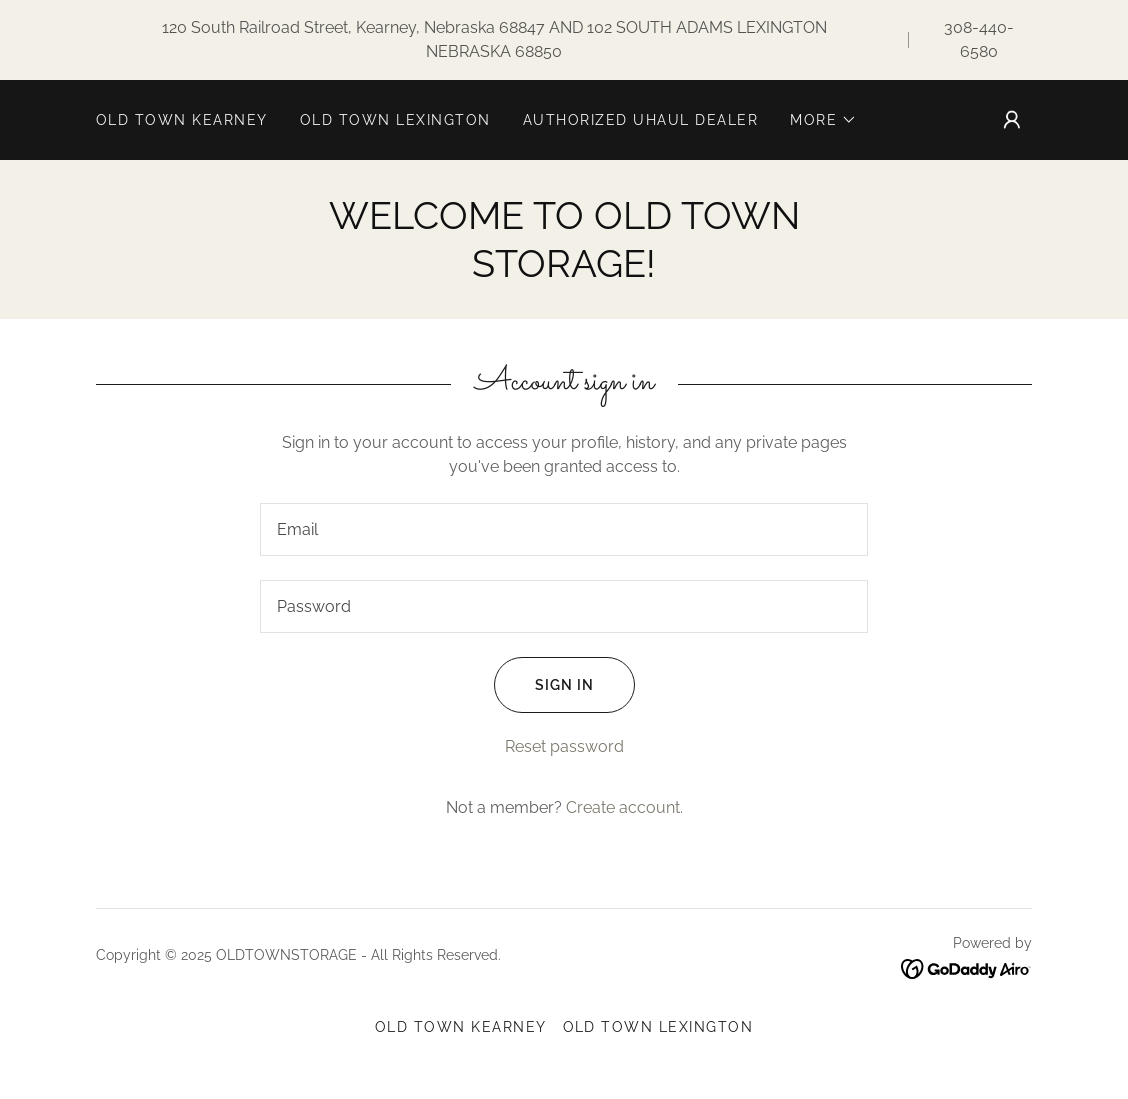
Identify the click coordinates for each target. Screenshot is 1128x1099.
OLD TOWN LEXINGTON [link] (395, 120)
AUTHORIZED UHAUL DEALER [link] (640, 120)
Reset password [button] (564, 746)
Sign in (544, 685)
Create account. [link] (624, 807)
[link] (966, 968)
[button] (823, 120)
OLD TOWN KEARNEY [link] (182, 120)
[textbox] (564, 529)
